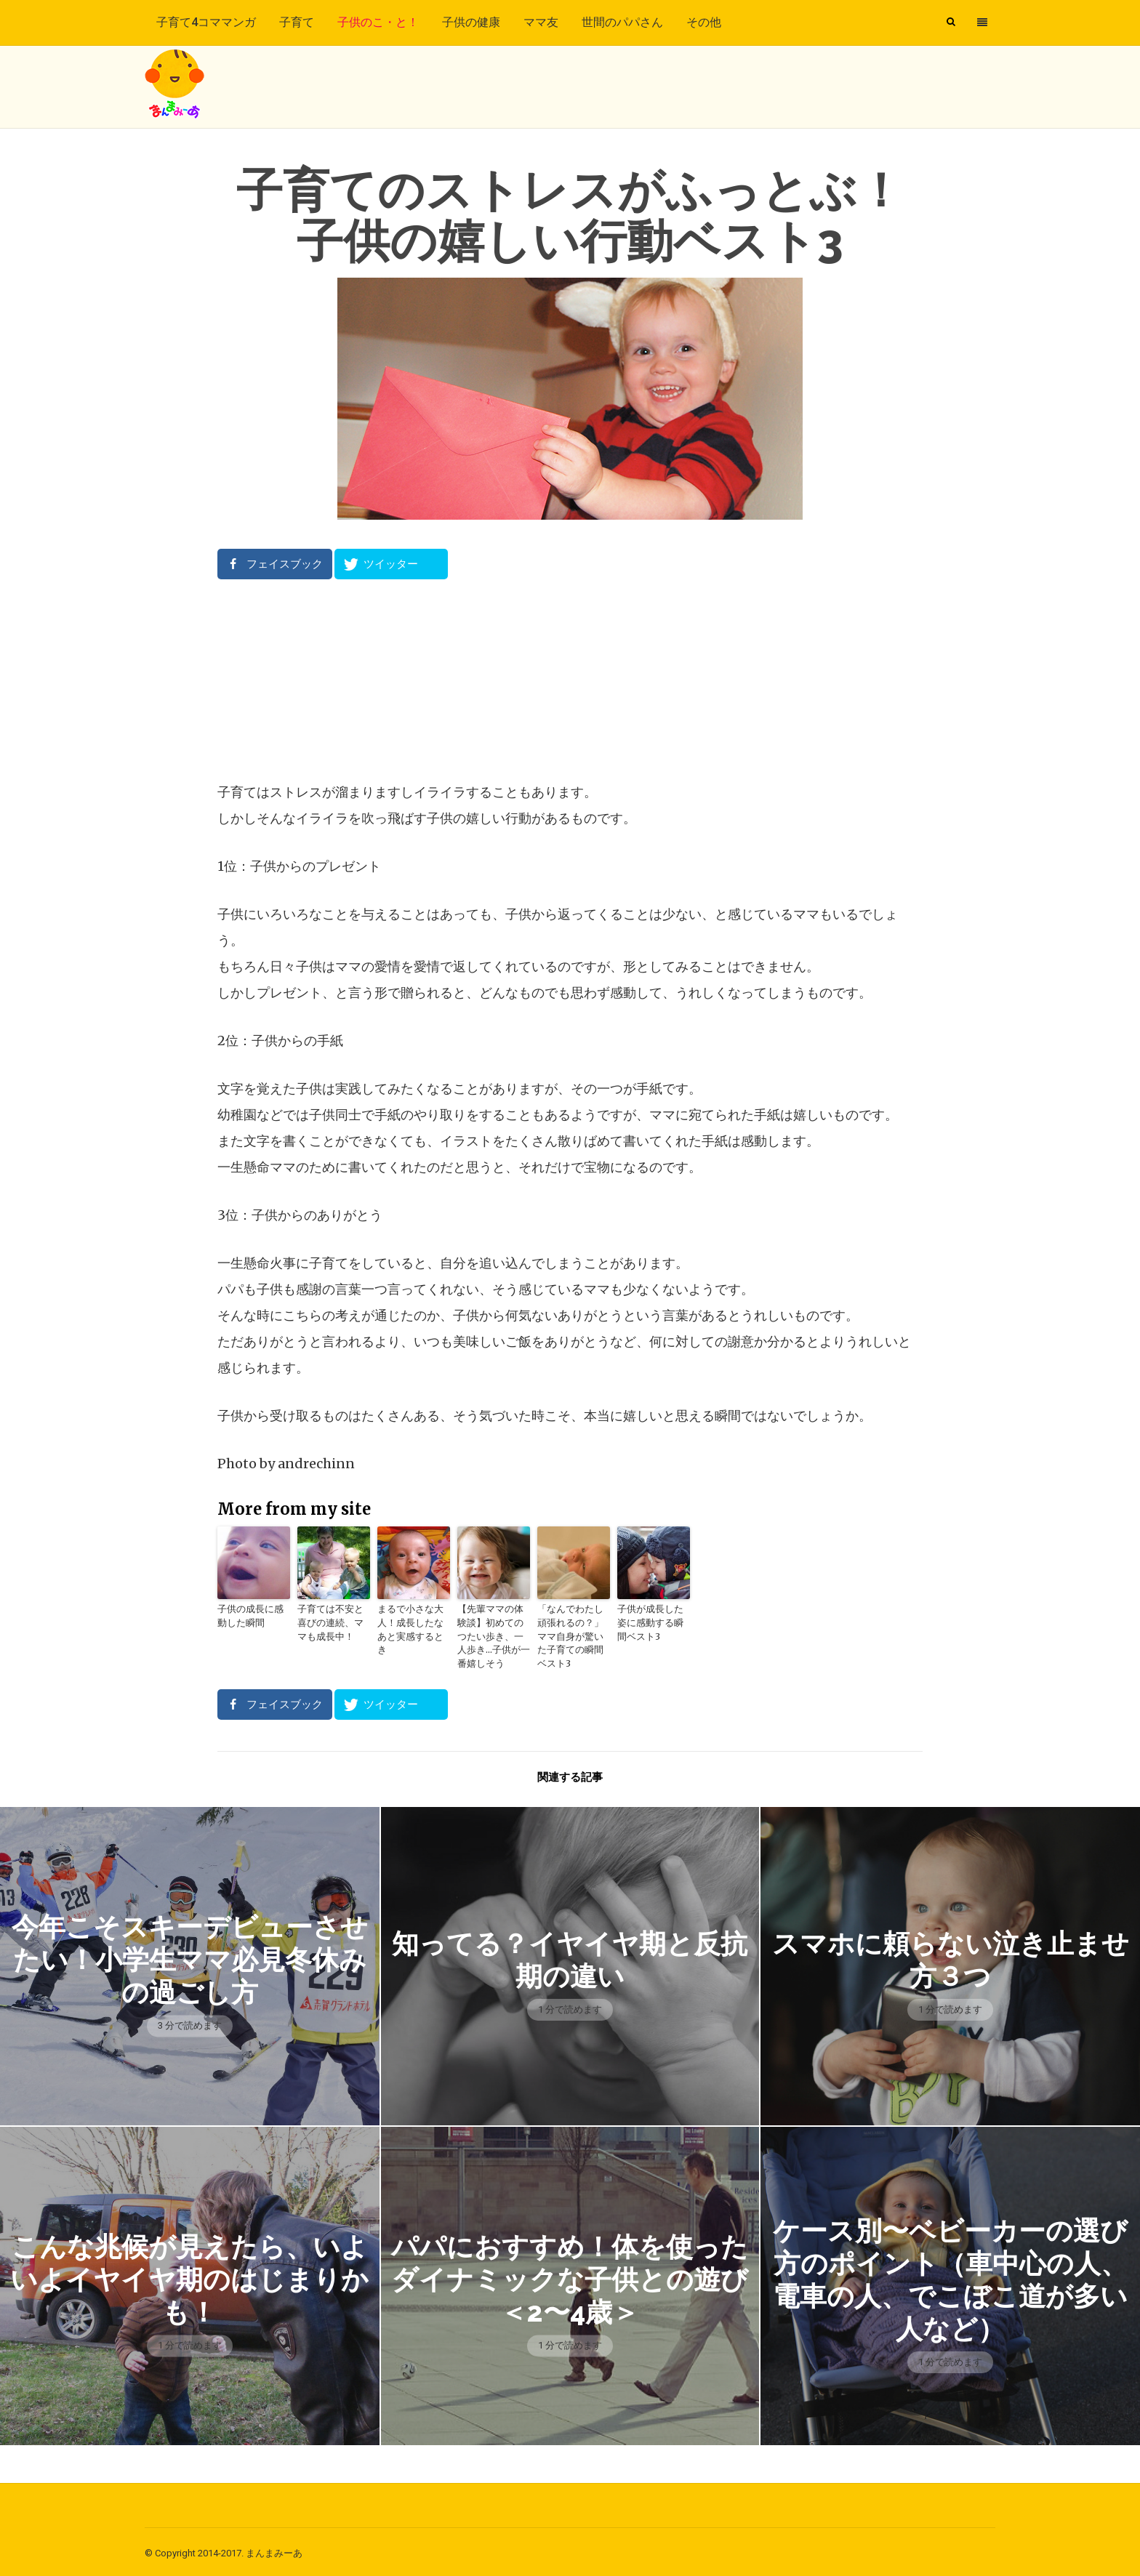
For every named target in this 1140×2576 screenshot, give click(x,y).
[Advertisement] (570, 679)
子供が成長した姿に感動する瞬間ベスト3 (652, 1622)
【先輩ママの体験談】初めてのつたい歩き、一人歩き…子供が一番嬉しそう (492, 1635)
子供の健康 (471, 22)
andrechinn (316, 1463)
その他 (703, 22)
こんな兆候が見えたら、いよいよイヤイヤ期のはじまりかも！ (189, 2276)
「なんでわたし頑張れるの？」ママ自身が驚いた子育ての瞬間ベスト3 (572, 1628)
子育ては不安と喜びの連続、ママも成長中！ (332, 1622)
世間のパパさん (622, 22)
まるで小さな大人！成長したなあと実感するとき (412, 1622)
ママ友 (540, 22)
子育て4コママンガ (206, 22)
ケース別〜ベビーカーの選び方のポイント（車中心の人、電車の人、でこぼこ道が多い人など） (950, 2276)
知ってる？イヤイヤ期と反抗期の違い (570, 1956)
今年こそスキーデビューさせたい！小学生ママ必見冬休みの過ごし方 (189, 1956)
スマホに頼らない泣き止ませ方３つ (950, 1956)
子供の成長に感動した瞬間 (252, 1615)
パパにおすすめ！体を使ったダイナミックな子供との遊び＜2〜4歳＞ (569, 2276)
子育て (296, 22)
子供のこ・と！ (378, 22)
